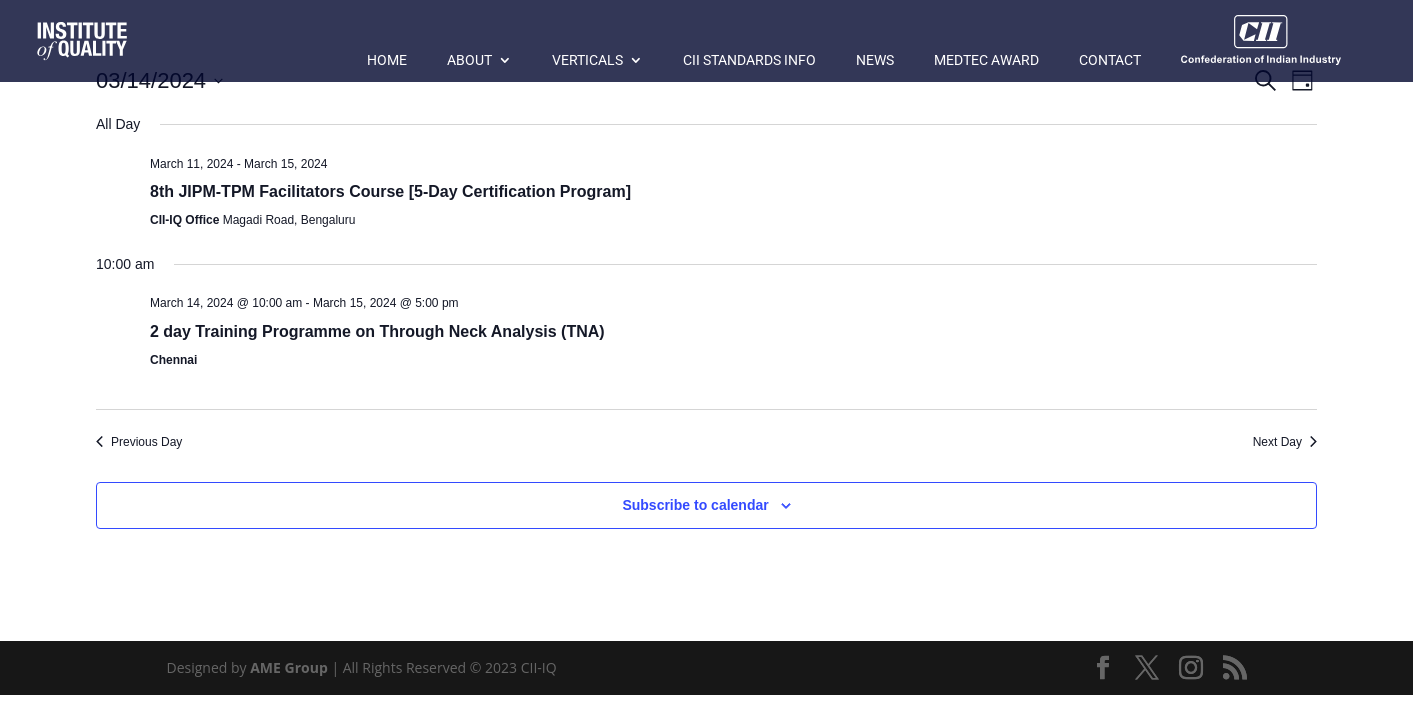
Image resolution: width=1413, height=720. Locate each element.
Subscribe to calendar (695, 505)
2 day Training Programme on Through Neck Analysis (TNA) (377, 331)
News (875, 60)
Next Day (1285, 442)
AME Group (289, 667)
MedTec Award (986, 60)
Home (387, 60)
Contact (1110, 60)
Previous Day (139, 442)
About (469, 60)
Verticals (587, 60)
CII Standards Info (749, 60)
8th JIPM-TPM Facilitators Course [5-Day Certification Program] (390, 191)
